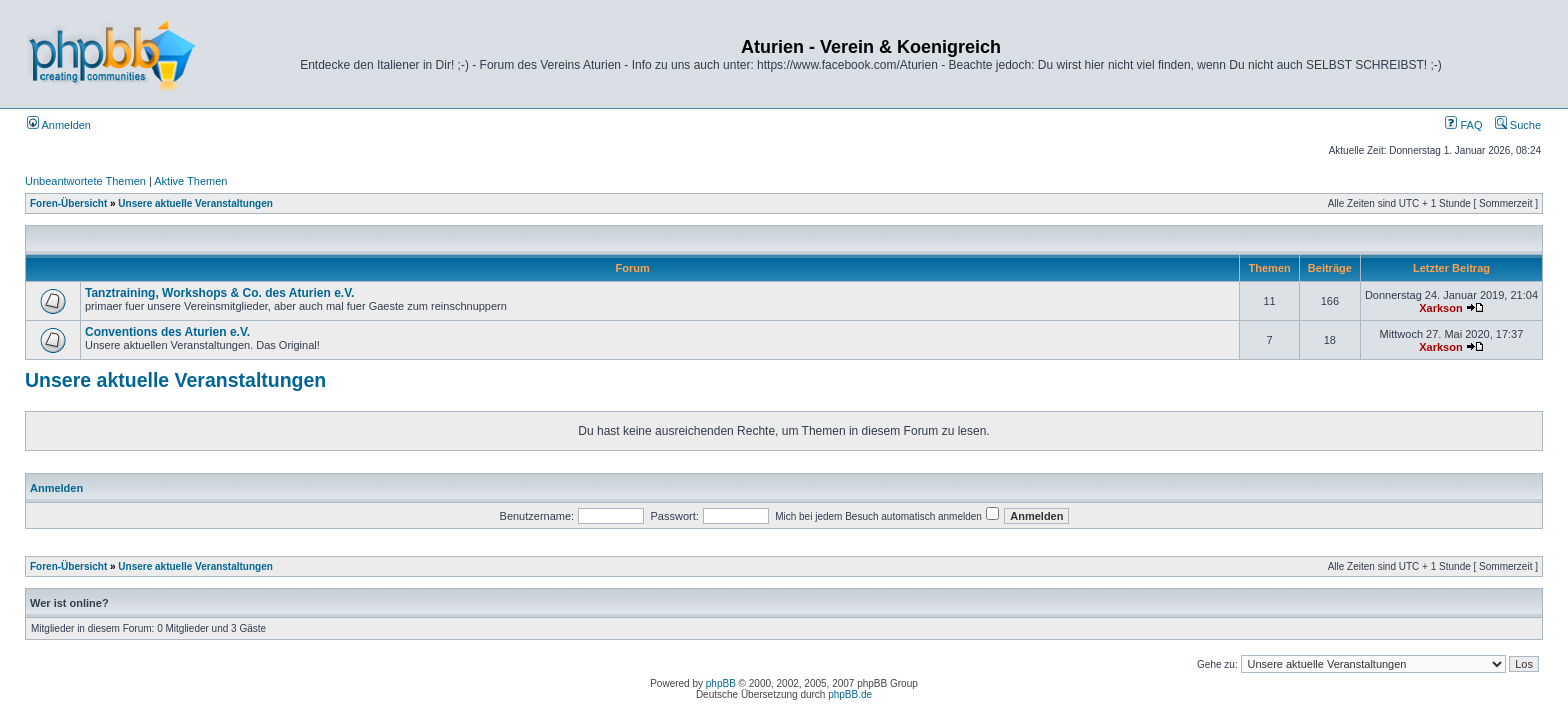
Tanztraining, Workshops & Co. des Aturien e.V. (219, 293)
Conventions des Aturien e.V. (167, 332)
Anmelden (59, 125)
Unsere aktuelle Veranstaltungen (195, 203)
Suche (1518, 125)
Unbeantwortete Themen (85, 181)
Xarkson (1440, 308)
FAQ (1463, 125)
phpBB (721, 683)
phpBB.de (850, 694)
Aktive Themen (190, 181)
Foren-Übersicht (68, 203)
